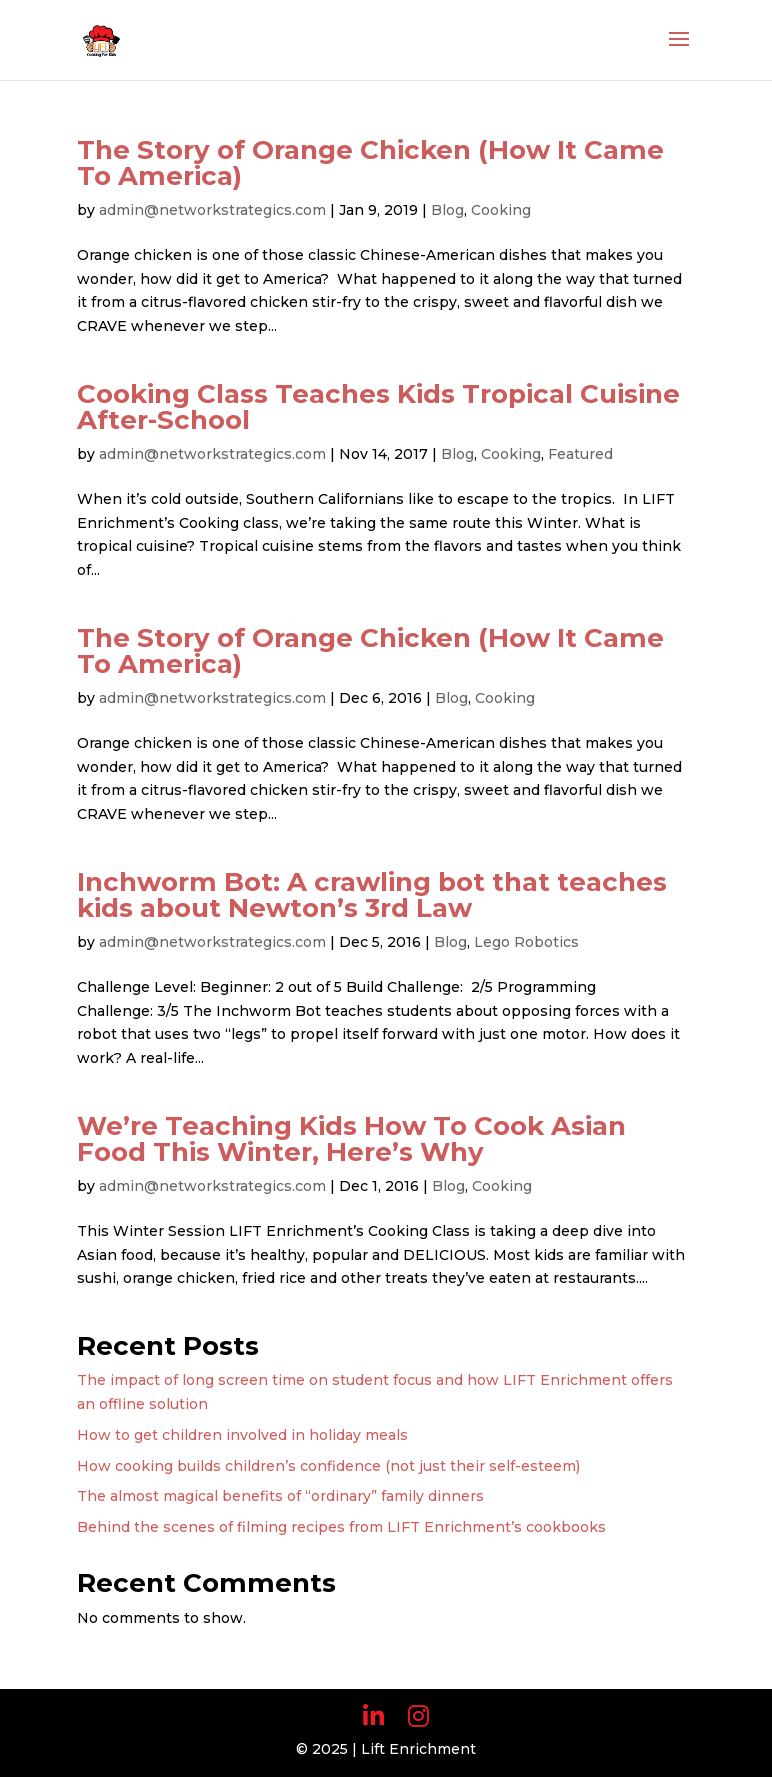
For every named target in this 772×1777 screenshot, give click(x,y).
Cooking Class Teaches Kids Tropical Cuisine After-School (378, 407)
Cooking (501, 210)
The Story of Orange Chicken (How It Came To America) (370, 163)
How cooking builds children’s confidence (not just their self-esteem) (328, 1466)
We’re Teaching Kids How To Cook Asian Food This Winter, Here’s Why (351, 1139)
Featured (580, 454)
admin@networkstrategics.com (212, 210)
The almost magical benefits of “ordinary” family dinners (280, 1496)
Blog (447, 210)
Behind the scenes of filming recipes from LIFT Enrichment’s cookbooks (341, 1527)
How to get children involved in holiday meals (242, 1435)
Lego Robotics (526, 942)
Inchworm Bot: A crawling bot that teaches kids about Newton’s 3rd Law (372, 895)
